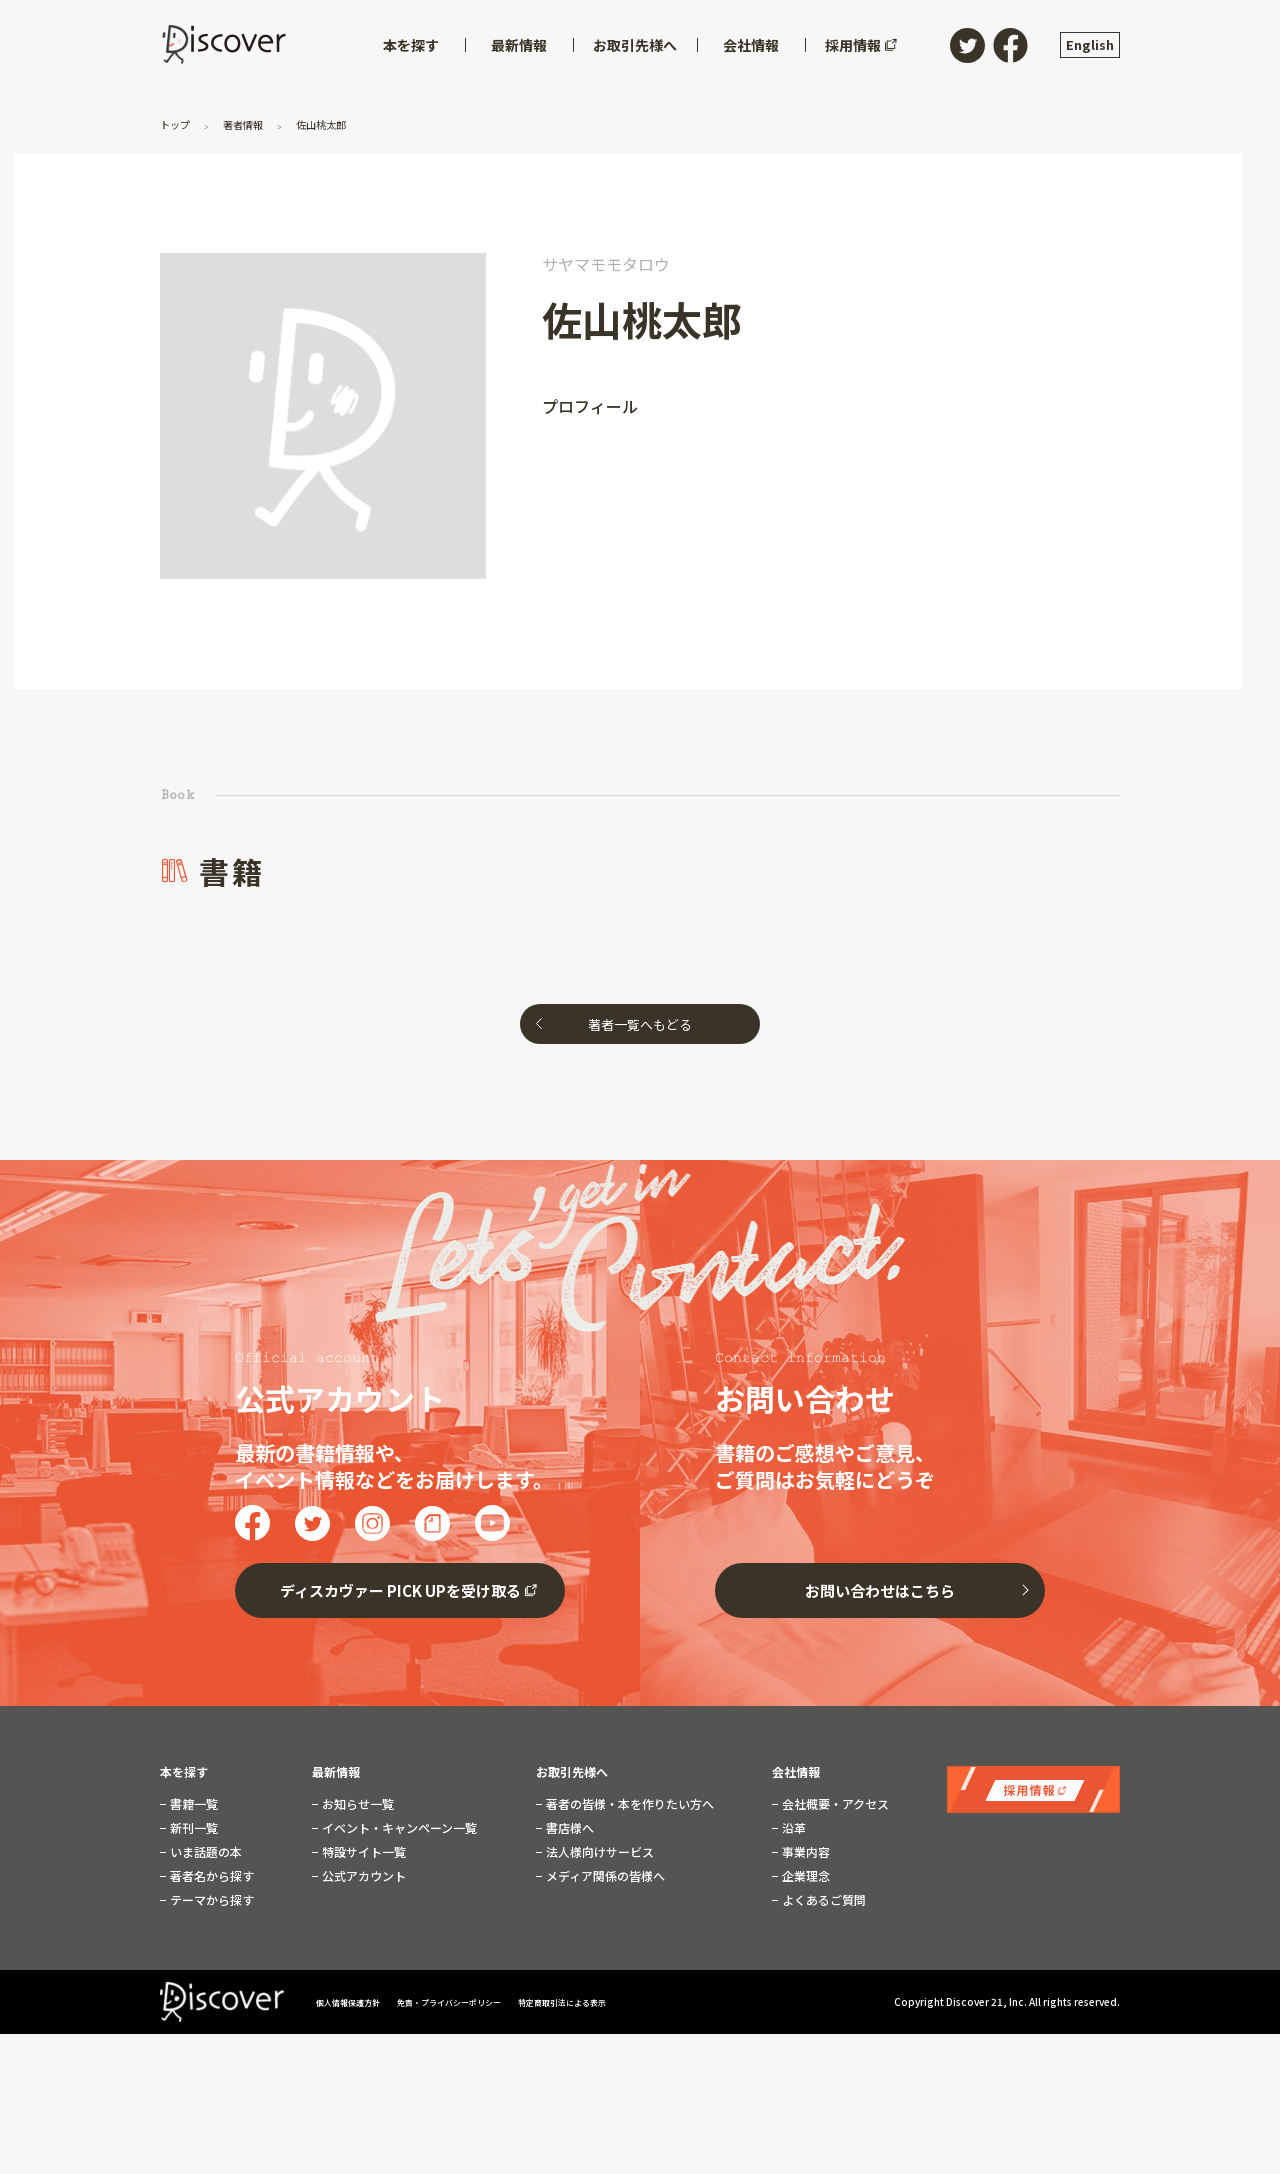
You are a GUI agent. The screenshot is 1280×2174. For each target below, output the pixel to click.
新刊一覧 (192, 1828)
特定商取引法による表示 (625, 2001)
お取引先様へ (572, 1772)
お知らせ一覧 (356, 1804)
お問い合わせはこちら (880, 1590)
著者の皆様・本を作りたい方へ (628, 1804)
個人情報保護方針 (357, 2001)
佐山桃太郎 (342, 123)
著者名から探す (210, 1876)
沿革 (792, 1828)
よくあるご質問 (822, 1900)
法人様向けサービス (598, 1852)
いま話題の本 (204, 1852)
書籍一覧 (192, 1804)
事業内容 (804, 1852)
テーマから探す (210, 1900)
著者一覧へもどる (640, 1024)
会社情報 (796, 1772)
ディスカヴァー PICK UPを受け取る (400, 1590)
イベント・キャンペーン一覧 (398, 1828)
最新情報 (336, 1772)
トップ (179, 123)
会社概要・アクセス (834, 1804)
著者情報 (255, 123)
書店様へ (568, 1828)
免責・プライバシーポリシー (484, 2001)
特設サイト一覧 (362, 1852)
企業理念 (804, 1876)
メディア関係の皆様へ (604, 1876)
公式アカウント (362, 1876)
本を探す (184, 1772)
